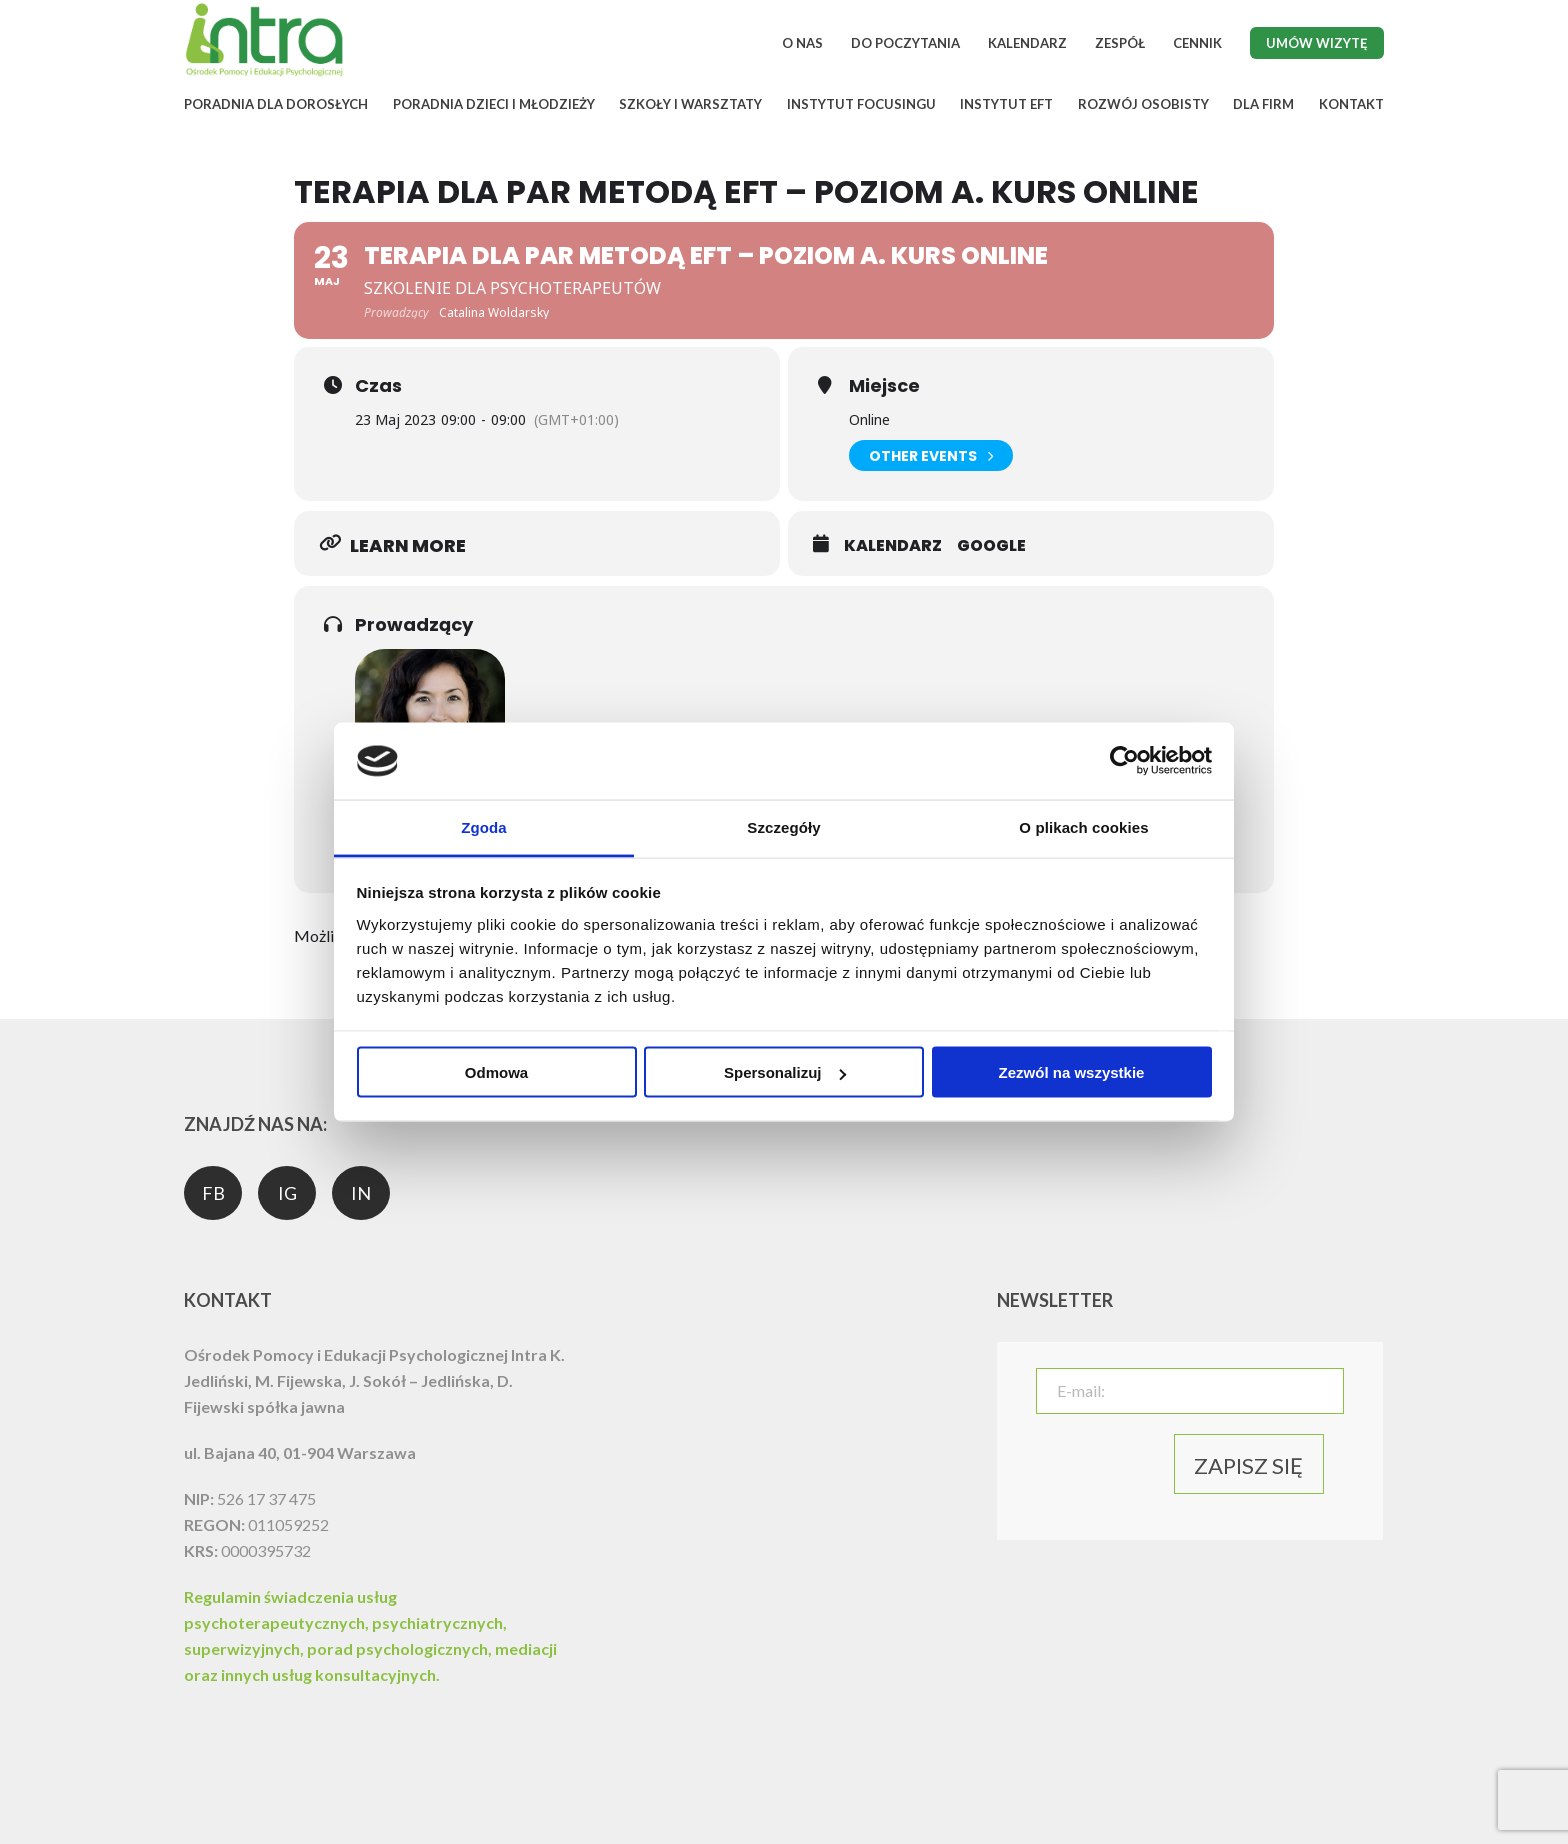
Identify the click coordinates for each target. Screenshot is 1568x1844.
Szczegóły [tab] (783, 826)
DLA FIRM (1263, 104)
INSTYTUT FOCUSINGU (861, 104)
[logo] (264, 73)
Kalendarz (893, 546)
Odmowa (496, 1072)
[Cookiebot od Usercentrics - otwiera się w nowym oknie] (1124, 761)
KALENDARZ (1027, 43)
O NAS (802, 43)
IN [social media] (361, 1193)
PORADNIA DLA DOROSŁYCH (276, 104)
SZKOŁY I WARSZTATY (690, 104)
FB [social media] (213, 1193)
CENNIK (1197, 43)
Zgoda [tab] (484, 826)
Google (991, 546)
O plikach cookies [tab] (1083, 826)
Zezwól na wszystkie (1072, 1072)
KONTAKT (1351, 104)
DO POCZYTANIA (905, 43)
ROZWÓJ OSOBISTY (1143, 104)
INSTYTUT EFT (1006, 104)
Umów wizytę (1317, 43)
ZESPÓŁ (1120, 43)
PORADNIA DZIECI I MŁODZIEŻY (494, 104)
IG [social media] (287, 1193)
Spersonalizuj (785, 1072)
